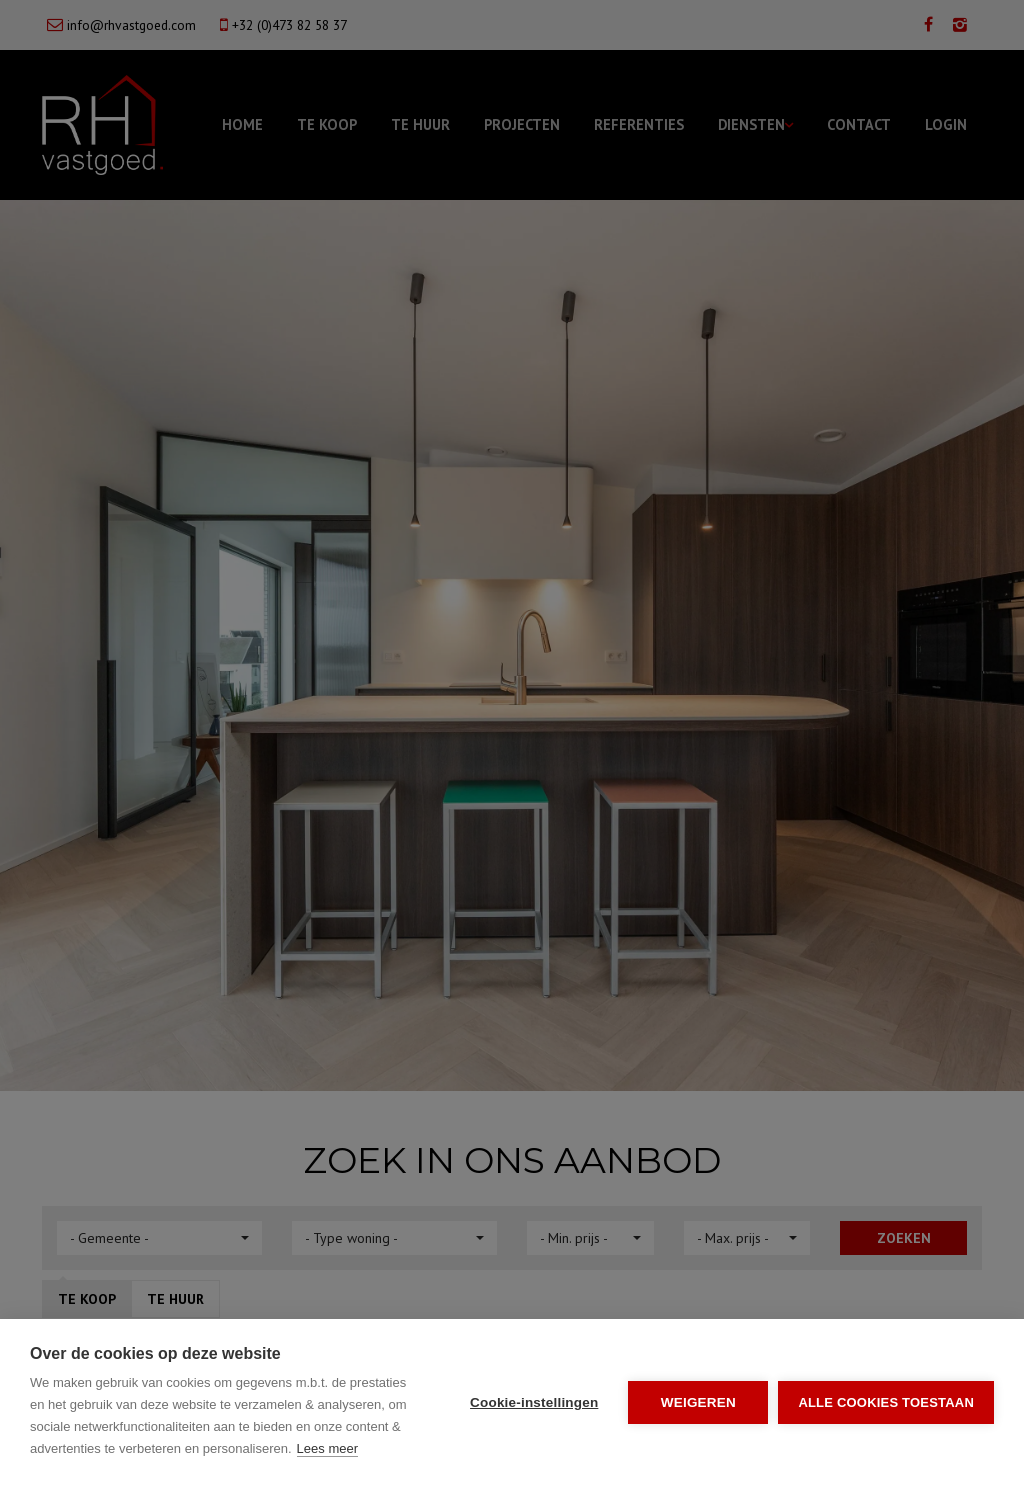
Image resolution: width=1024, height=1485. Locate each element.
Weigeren (698, 1402)
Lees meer (327, 1448)
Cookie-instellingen (534, 1402)
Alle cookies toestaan (886, 1402)
